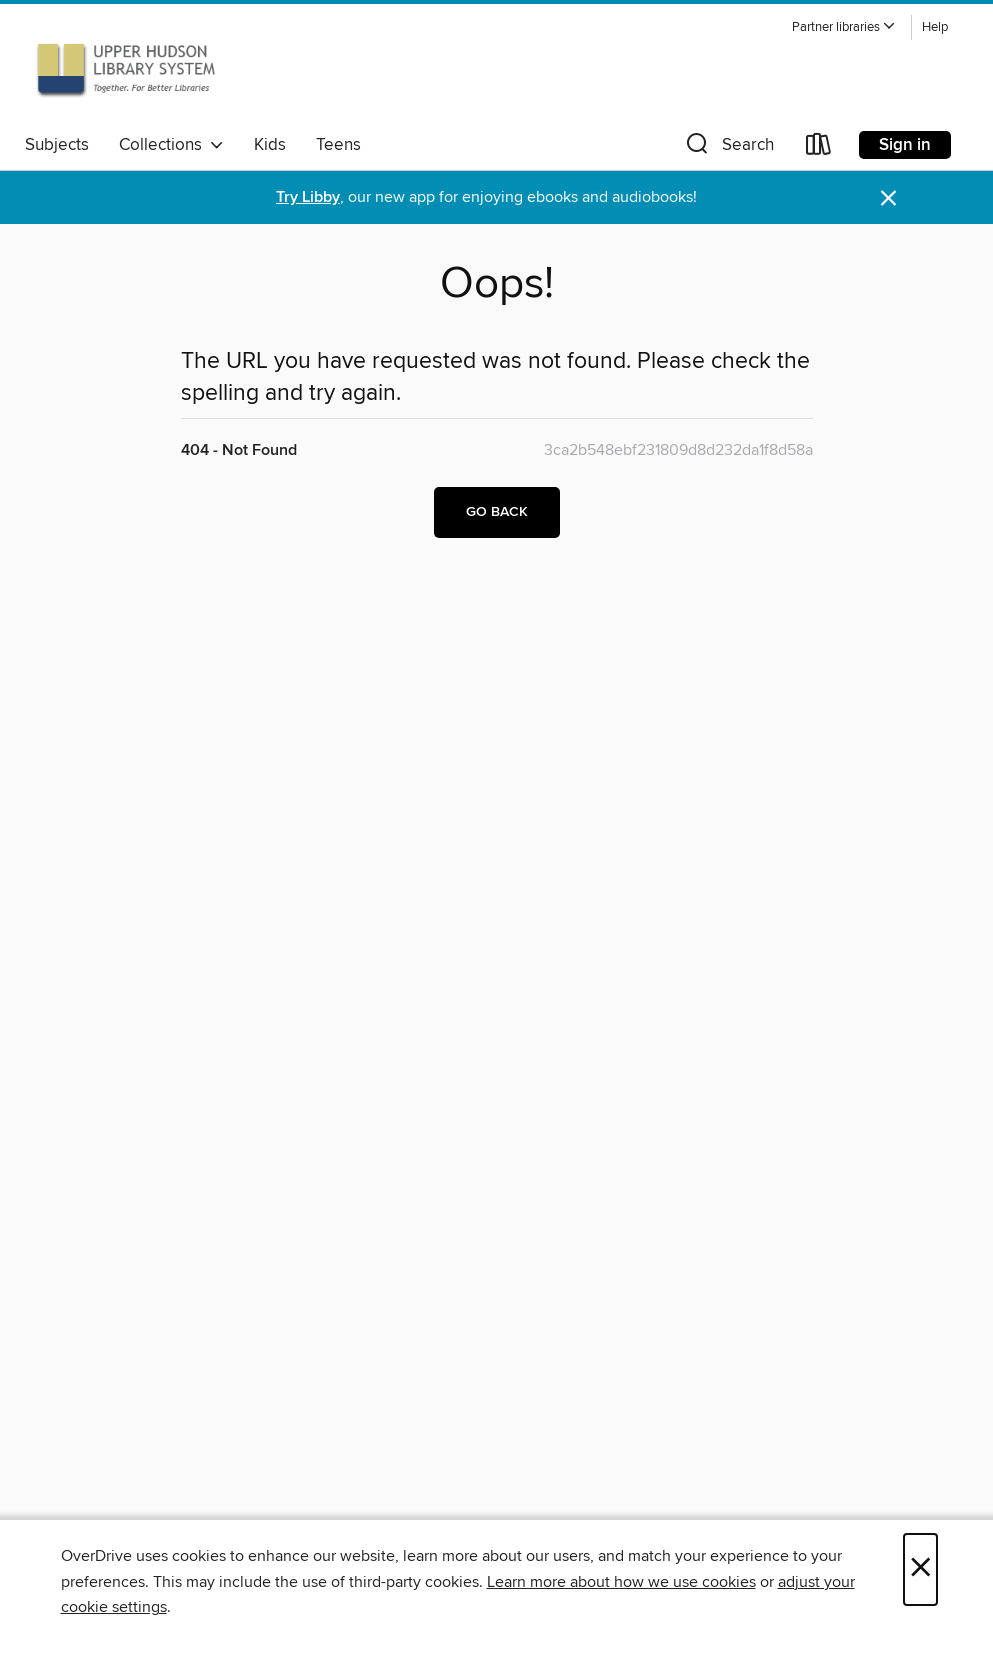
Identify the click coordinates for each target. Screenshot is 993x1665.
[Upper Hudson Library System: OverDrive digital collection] (126, 69)
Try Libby (308, 197)
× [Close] (920, 1569)
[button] (844, 27)
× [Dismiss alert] (888, 198)
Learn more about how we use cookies (621, 1582)
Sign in (905, 145)
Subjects (57, 145)
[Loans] (819, 148)
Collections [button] (171, 145)
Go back (497, 512)
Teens (338, 145)
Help (935, 27)
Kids (270, 145)
